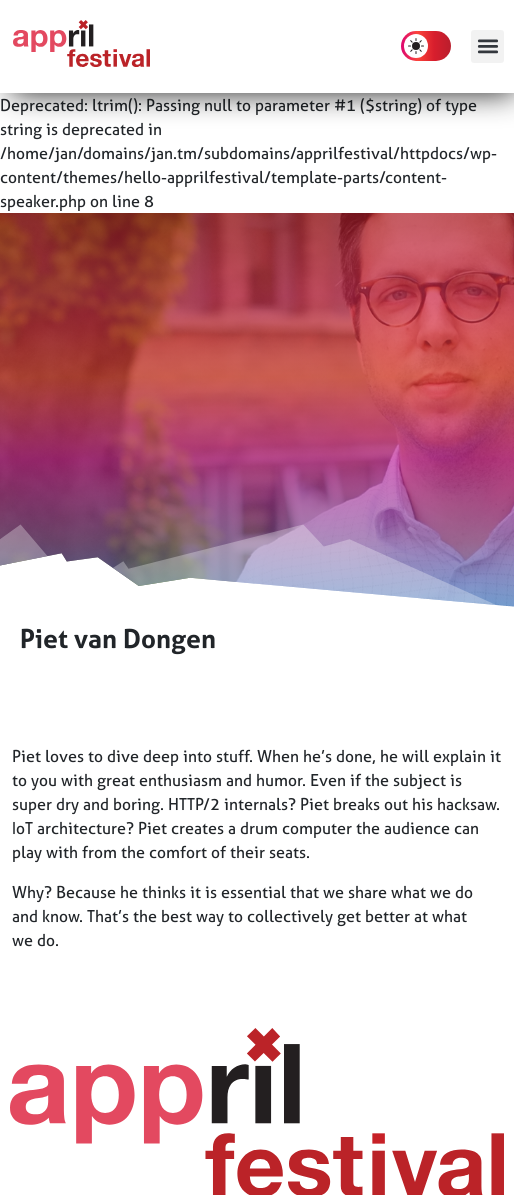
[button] (487, 46)
